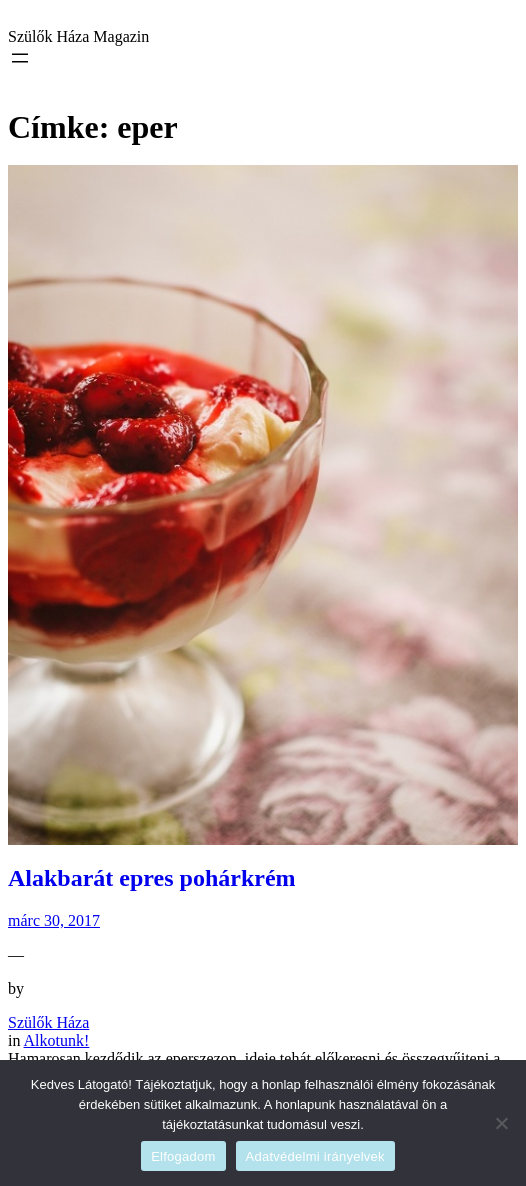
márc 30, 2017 (54, 920)
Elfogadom (183, 1156)
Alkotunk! (57, 1040)
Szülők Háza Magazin (78, 36)
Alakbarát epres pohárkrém (152, 878)
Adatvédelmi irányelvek (315, 1156)
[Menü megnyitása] (20, 58)
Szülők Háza (48, 1022)
